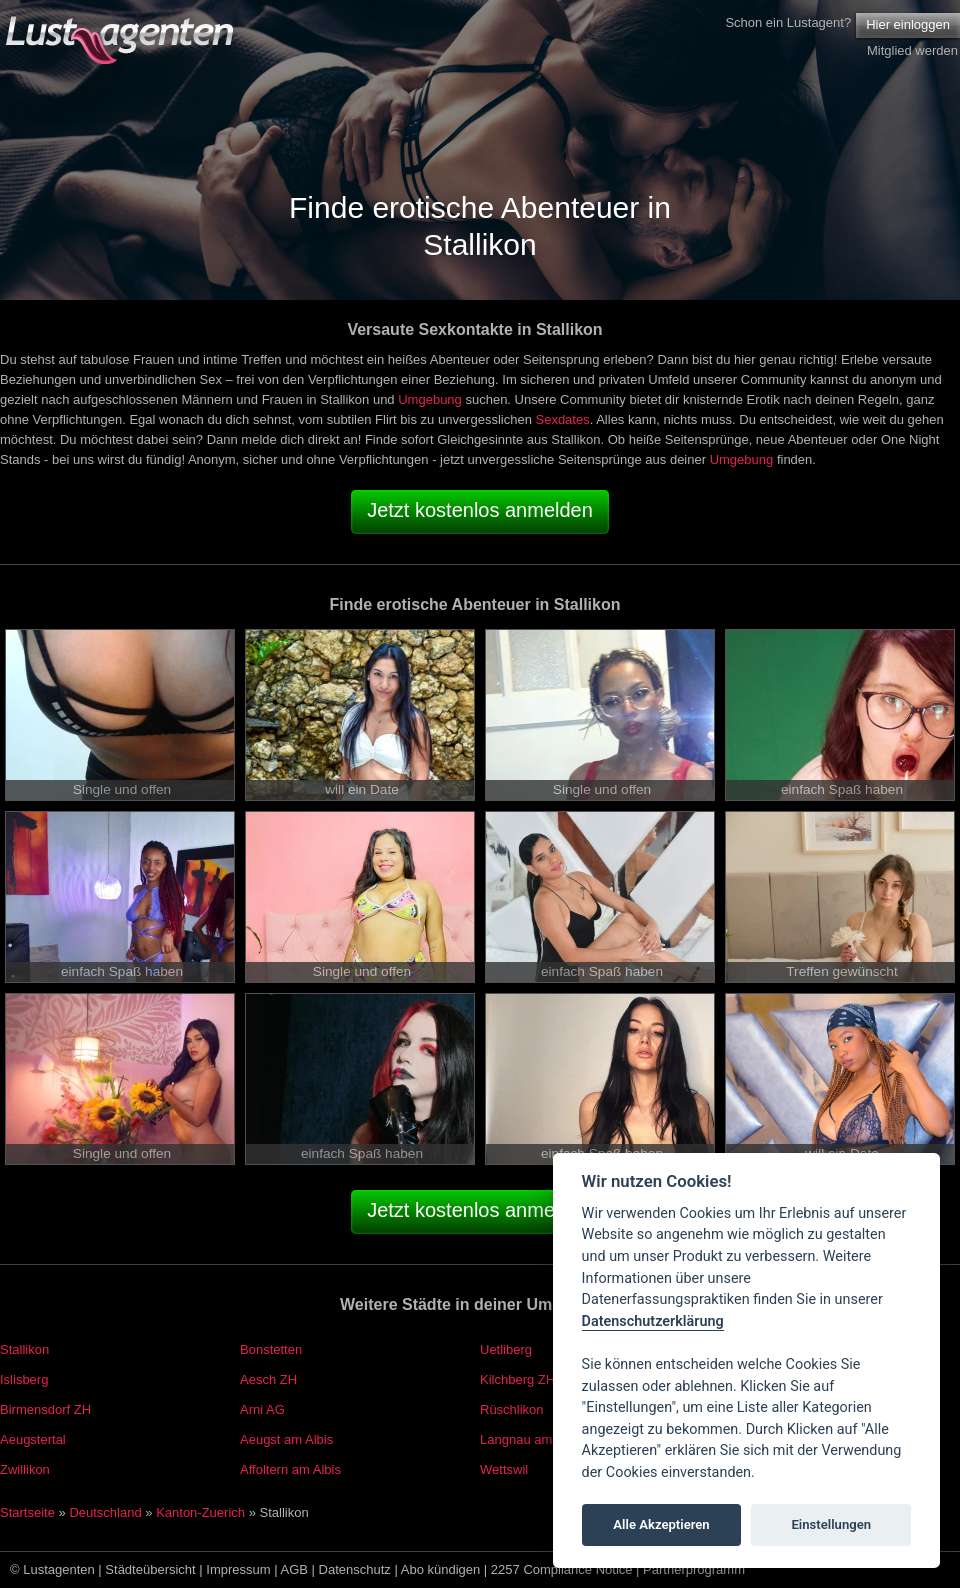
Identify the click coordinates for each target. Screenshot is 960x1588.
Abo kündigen (441, 1569)
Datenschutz (355, 1569)
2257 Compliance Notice (562, 1569)
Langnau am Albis (531, 1439)
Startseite (27, 1512)
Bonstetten (271, 1349)
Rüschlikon (512, 1409)
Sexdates (562, 419)
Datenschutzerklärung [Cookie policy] (653, 1321)
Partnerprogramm (694, 1569)
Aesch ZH (268, 1379)
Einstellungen (831, 1524)
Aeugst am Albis (286, 1439)
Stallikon (24, 1349)
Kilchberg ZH (517, 1379)
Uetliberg (506, 1349)
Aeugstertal (33, 1439)
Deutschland (105, 1512)
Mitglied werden (912, 50)
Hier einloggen (908, 24)
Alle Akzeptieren (661, 1524)
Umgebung (430, 399)
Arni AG (262, 1409)
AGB (294, 1569)
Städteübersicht (150, 1569)
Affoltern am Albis (290, 1469)
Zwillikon (25, 1469)
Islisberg (24, 1379)
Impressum (238, 1569)
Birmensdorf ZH (45, 1409)
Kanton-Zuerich (200, 1512)
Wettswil (504, 1469)
